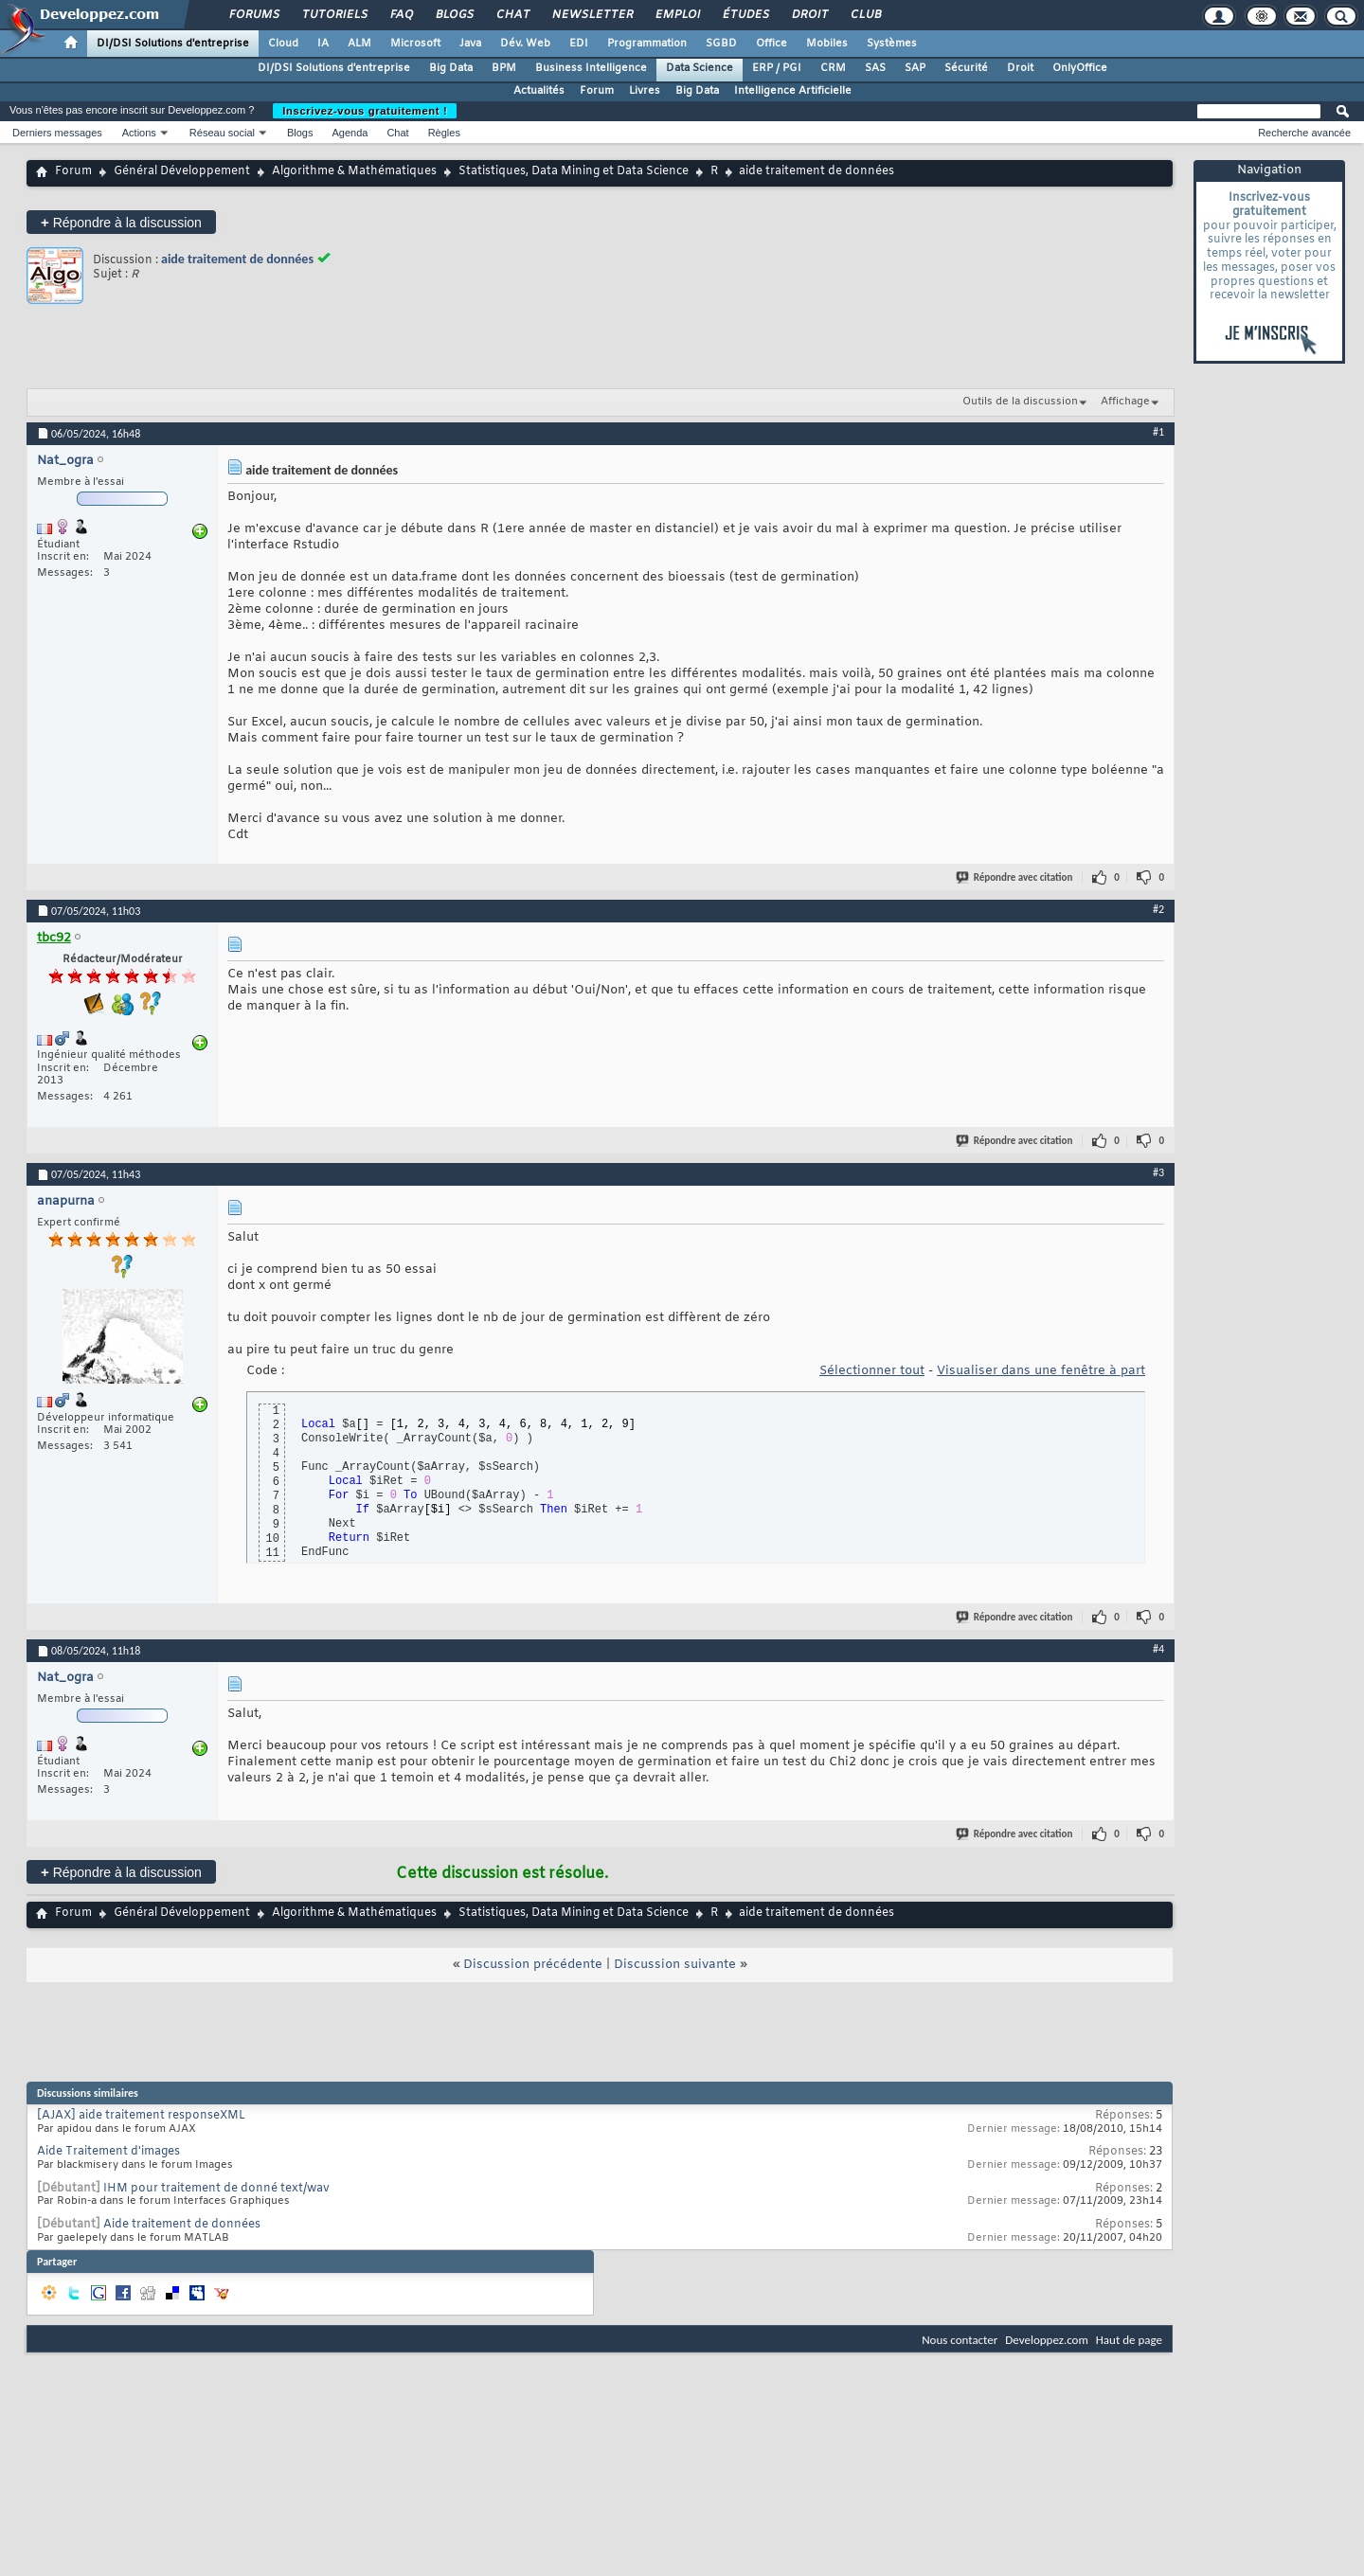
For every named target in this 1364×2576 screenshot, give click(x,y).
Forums (253, 15)
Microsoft (415, 43)
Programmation (647, 43)
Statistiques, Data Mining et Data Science (573, 171)
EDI (578, 43)
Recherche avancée (1304, 132)
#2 (1158, 909)
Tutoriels (333, 15)
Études (745, 15)
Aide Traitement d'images (108, 2151)
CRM (833, 68)
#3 (1158, 1172)
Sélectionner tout (871, 1371)
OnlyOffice (1079, 68)
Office (771, 43)
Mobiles (827, 43)
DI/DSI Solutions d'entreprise (173, 43)
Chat (512, 15)
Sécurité (966, 68)
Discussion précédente (532, 1965)
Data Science (699, 68)
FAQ (400, 15)
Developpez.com (1046, 2340)
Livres (644, 91)
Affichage (1125, 401)
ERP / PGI (776, 68)
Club (865, 15)
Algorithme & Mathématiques (354, 171)
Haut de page (1129, 2340)
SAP (915, 68)
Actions (139, 132)
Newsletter (591, 15)
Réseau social (222, 132)
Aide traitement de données (181, 2224)
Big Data (451, 68)
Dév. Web (525, 43)
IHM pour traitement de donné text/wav (216, 2188)
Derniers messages (57, 132)
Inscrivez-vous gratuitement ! (364, 110)
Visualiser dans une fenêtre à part (1041, 1371)
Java (470, 43)
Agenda (350, 132)
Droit (809, 15)
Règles (444, 132)
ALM (359, 43)
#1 (1158, 431)
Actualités (539, 91)
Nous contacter (959, 2340)
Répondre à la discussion (121, 222)
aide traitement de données (237, 259)
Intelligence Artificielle (793, 91)
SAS (875, 68)
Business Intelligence (591, 68)
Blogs (454, 15)
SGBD (721, 43)
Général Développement (182, 171)
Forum (597, 91)
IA (323, 43)
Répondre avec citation (1015, 877)
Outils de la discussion (1020, 401)
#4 (1158, 1648)
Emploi (677, 15)
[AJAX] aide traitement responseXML (141, 2115)
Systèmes (892, 43)
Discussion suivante (675, 1965)
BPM (504, 68)
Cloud (283, 43)
